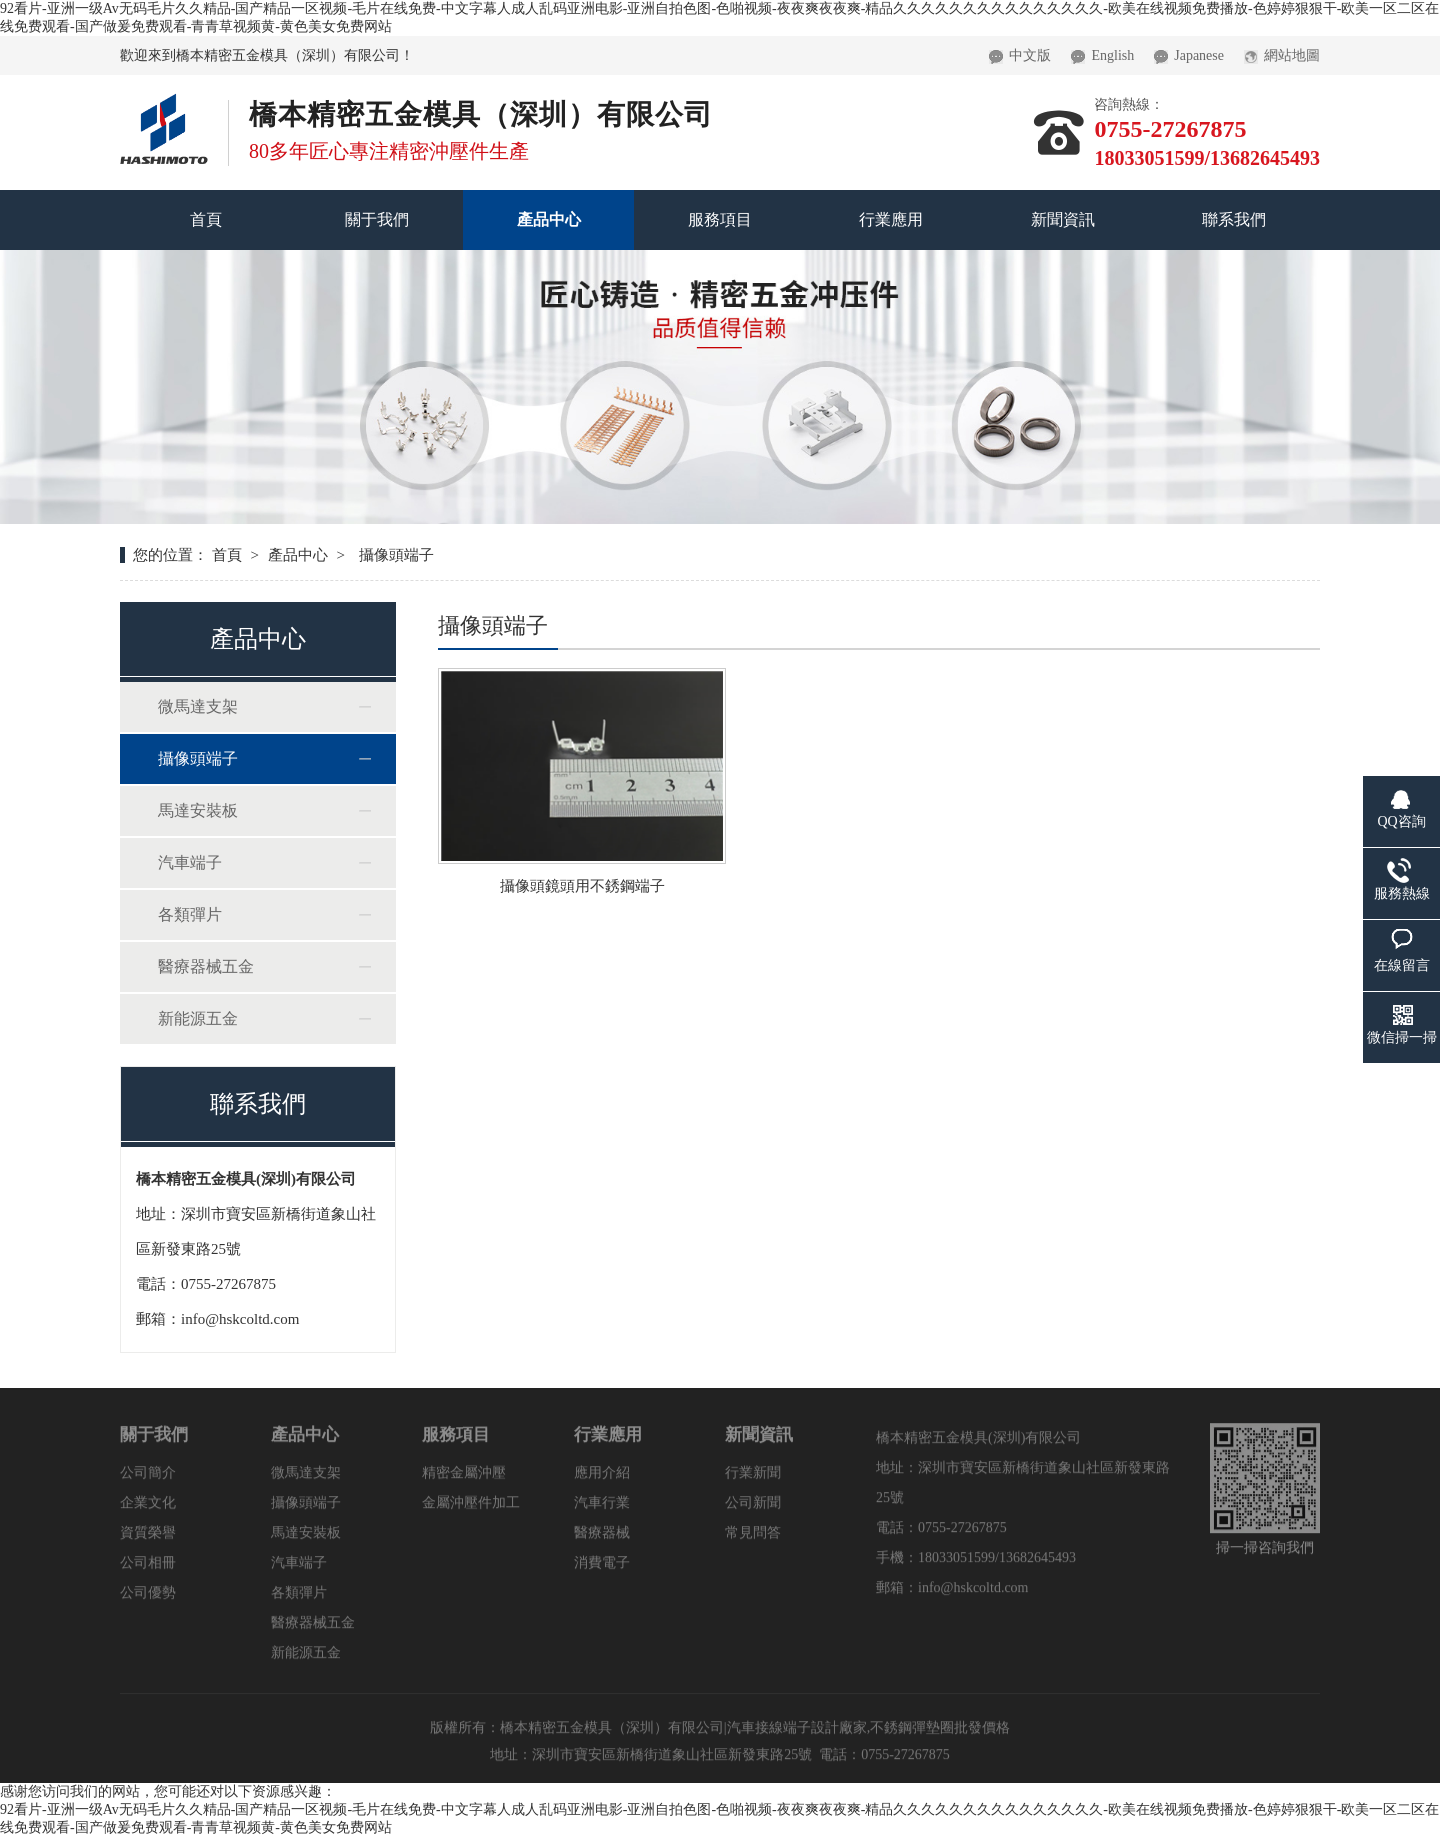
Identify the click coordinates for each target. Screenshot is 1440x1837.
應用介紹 (602, 1478)
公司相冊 (148, 1568)
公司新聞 (753, 1508)
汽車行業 (602, 1508)
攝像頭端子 (198, 758)
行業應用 (891, 219)
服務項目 (720, 219)
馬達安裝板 (198, 810)
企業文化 (148, 1508)
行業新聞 (753, 1478)
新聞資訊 (1063, 219)
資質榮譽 (148, 1538)
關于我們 (377, 219)
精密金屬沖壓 (464, 1478)
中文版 (1020, 50)
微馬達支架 (198, 706)
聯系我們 (1234, 219)
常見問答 (753, 1538)
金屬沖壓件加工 (471, 1508)
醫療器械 (602, 1538)
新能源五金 (198, 1018)
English (1102, 50)
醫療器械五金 (206, 966)
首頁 (206, 219)
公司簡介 (148, 1478)
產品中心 (549, 219)
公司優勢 (148, 1598)
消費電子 (602, 1568)
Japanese (1189, 50)
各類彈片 (190, 914)
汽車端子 (190, 862)
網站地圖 (1282, 50)
